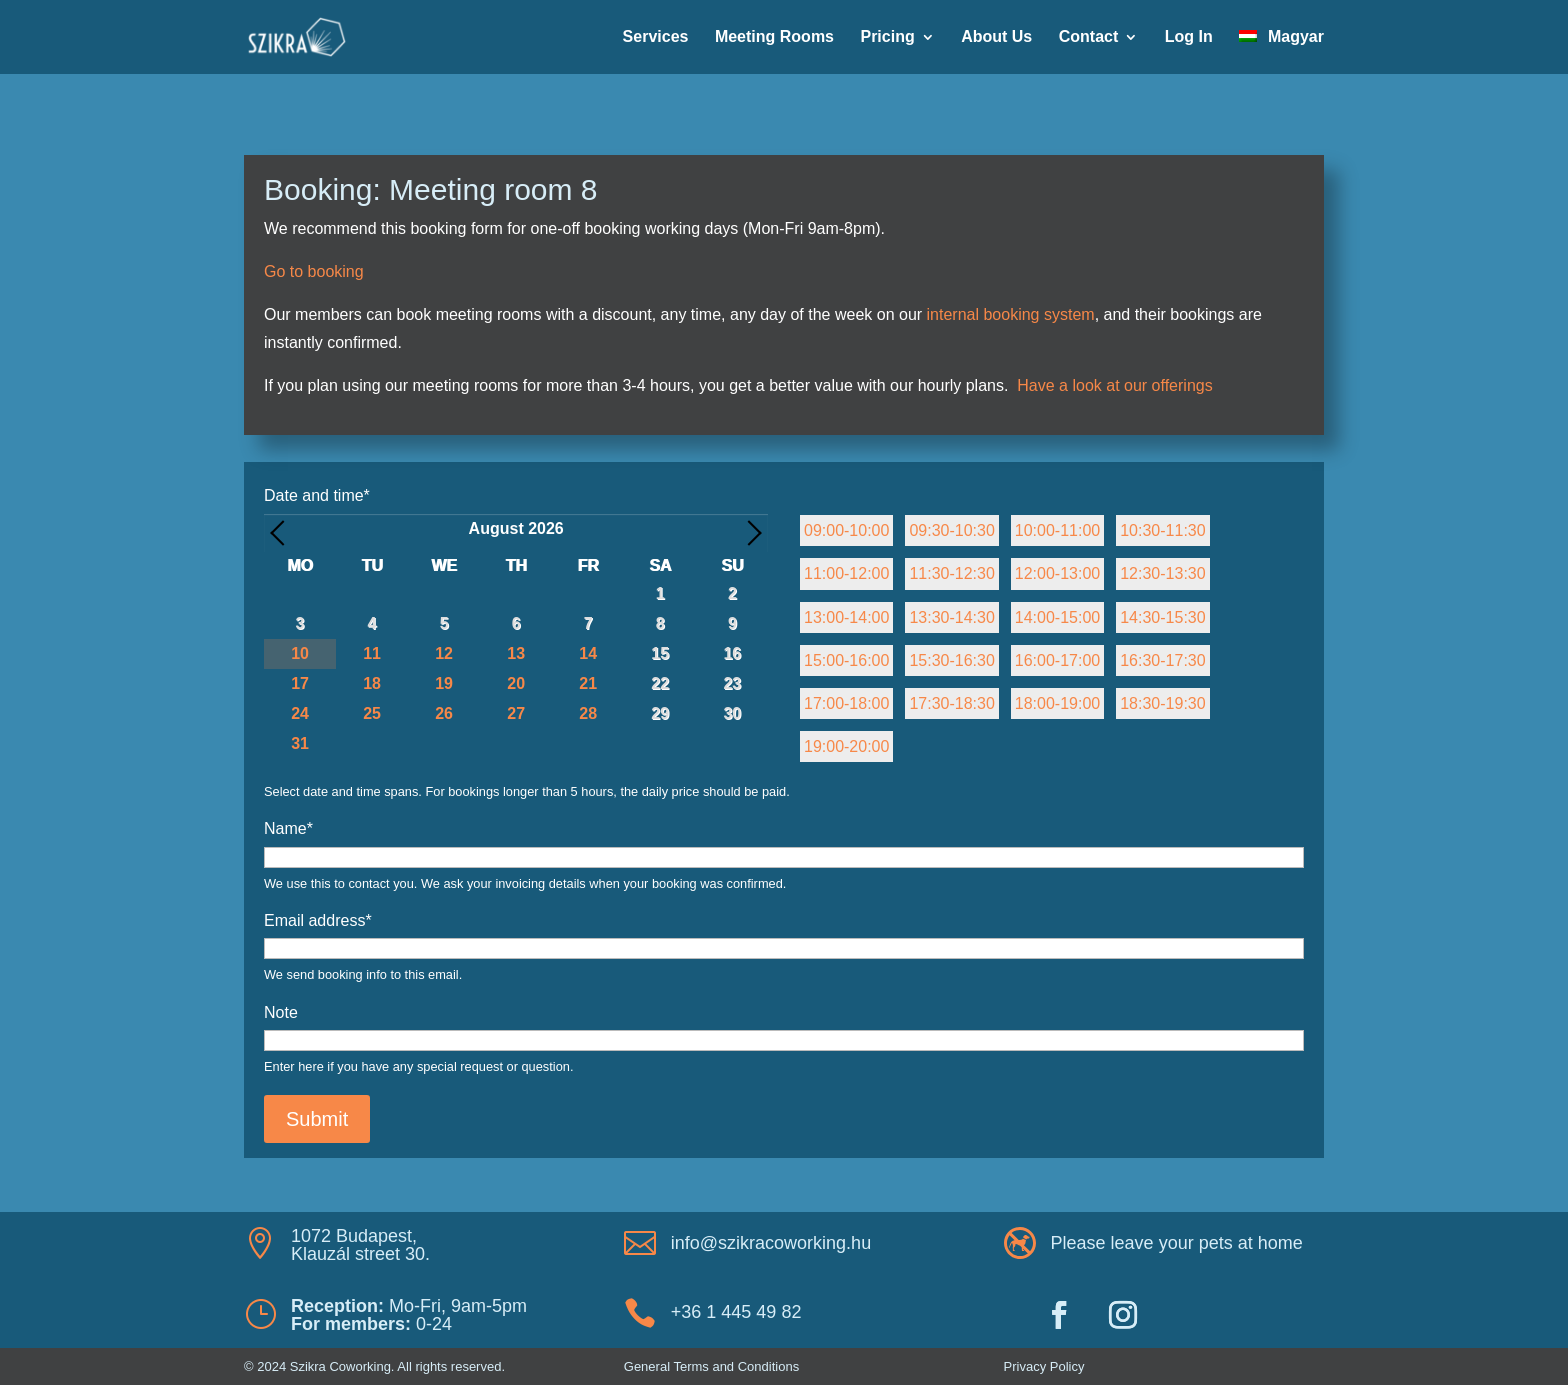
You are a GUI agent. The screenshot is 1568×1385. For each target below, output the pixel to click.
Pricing (887, 37)
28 (588, 713)
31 (300, 743)
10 (300, 653)
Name (288, 828)
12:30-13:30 (1162, 573)
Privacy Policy (1044, 1366)
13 (516, 653)
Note (281, 1012)
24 (300, 713)
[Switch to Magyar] (1281, 52)
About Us (996, 37)
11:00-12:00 (846, 573)
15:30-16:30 (951, 660)
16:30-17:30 (1162, 660)
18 (372, 683)
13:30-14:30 (951, 617)
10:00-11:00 (1057, 530)
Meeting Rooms (774, 37)
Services (656, 37)
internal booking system (1011, 314)
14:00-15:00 (1057, 617)
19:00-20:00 (846, 746)
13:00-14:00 (846, 617)
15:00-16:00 (846, 660)
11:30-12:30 (951, 573)
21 (588, 683)
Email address (318, 920)
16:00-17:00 (1057, 660)
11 (372, 653)
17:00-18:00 (846, 703)
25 (372, 713)
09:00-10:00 (846, 530)
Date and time (317, 495)
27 (516, 713)
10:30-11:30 (1162, 530)
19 (444, 683)
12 (444, 653)
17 (300, 683)
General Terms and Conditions (711, 1366)
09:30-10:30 (951, 530)
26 (444, 713)
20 (516, 683)
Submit (317, 1119)
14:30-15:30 (1162, 617)
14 (588, 653)
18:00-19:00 (1057, 703)
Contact (1089, 37)
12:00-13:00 (1057, 573)
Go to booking (314, 271)
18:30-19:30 (1162, 703)
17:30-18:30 (951, 703)
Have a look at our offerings (1114, 385)
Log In (1189, 37)
